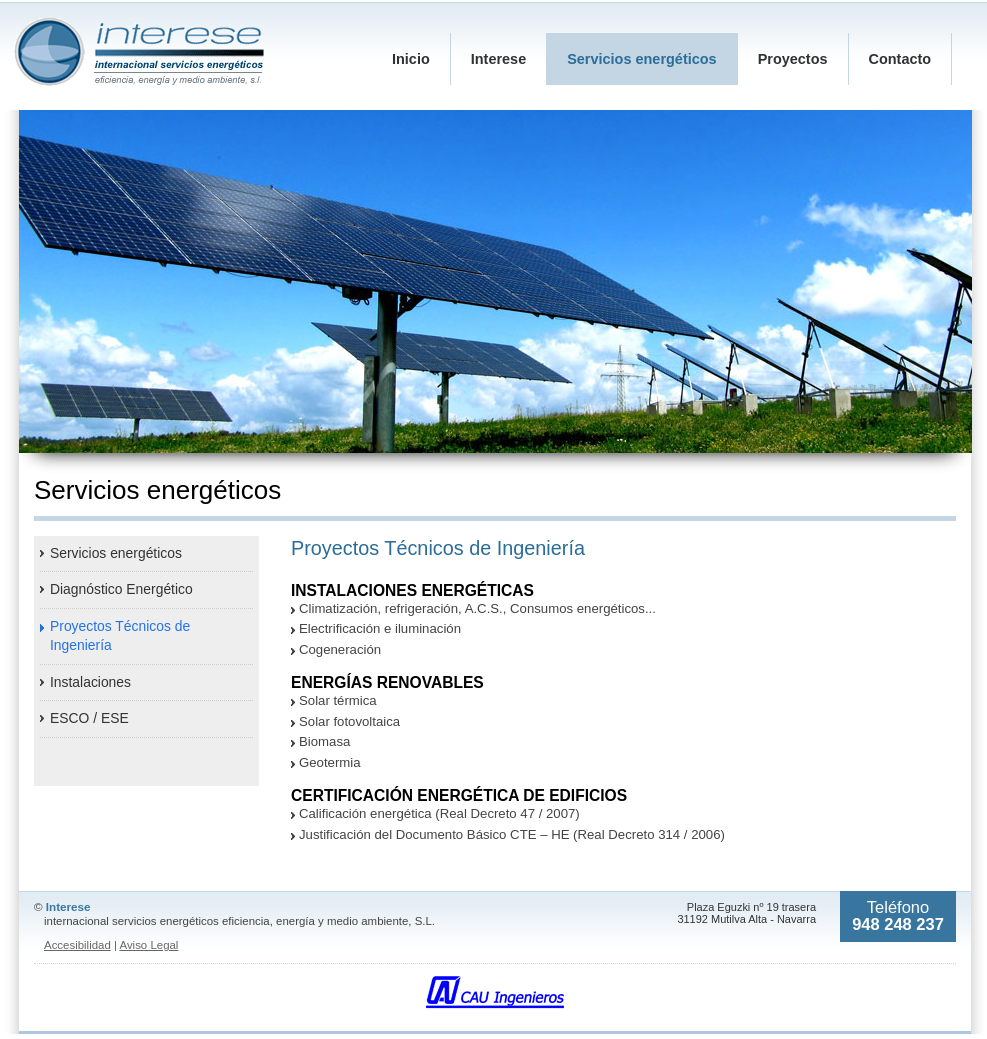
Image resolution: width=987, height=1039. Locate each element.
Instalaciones (90, 682)
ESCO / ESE (89, 718)
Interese (498, 59)
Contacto (900, 59)
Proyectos (793, 59)
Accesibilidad (77, 945)
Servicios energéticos (116, 553)
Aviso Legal (148, 945)
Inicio (411, 59)
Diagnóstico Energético (121, 589)
